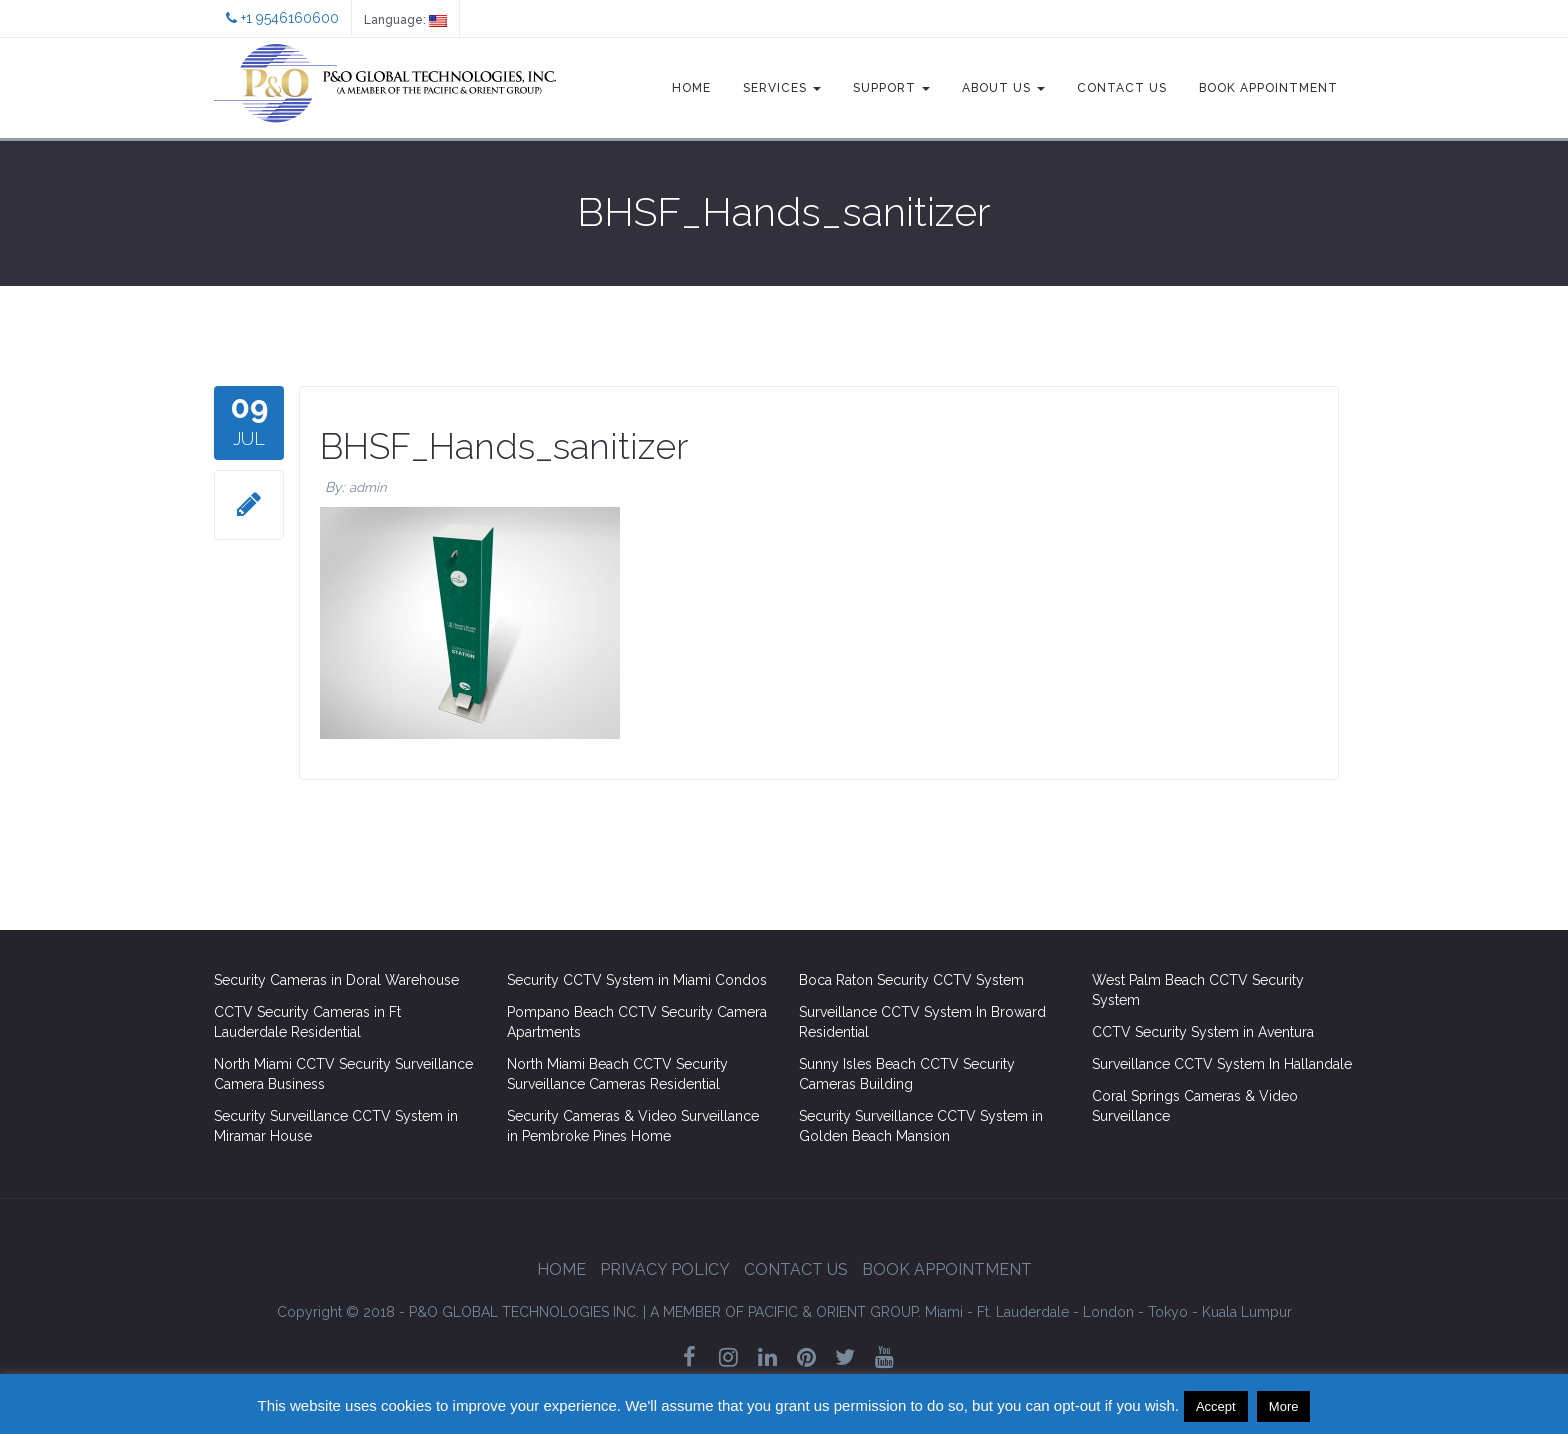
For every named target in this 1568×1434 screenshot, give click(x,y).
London (1108, 1312)
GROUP (785, 1312)
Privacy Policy (665, 1269)
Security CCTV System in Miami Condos (637, 980)
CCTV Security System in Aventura (1203, 1032)
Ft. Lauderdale (1023, 1312)
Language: (405, 20)
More (1284, 1406)
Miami (944, 1312)
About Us (1003, 88)
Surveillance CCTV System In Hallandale (1222, 1064)
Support (891, 88)
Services (782, 88)
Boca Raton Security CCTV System (911, 980)
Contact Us (1122, 88)
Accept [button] (1216, 1406)
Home (691, 88)
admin (368, 487)
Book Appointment (1268, 88)
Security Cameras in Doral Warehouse (336, 980)
